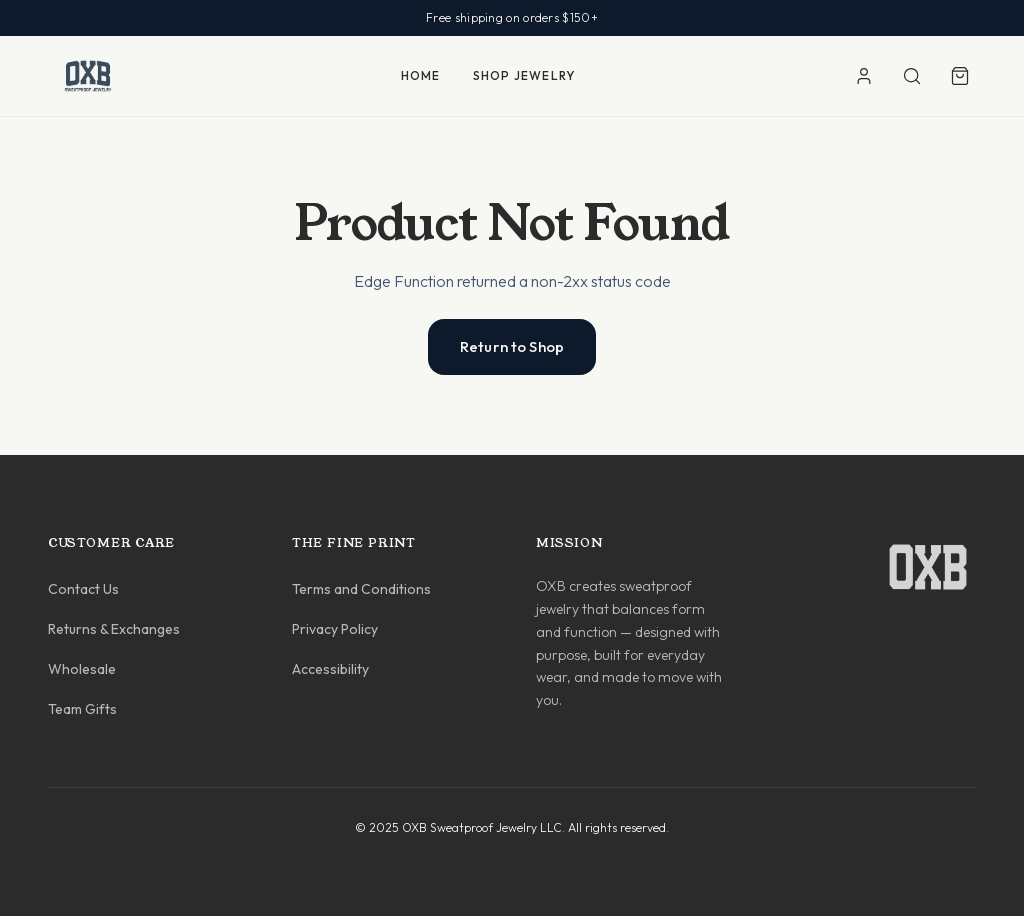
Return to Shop (512, 346)
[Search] (912, 76)
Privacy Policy (335, 629)
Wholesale (82, 669)
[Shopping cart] (960, 76)
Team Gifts (82, 709)
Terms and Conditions (361, 589)
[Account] (864, 76)
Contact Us (83, 589)
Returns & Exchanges (114, 629)
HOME (421, 75)
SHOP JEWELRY (524, 75)
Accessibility (330, 669)
